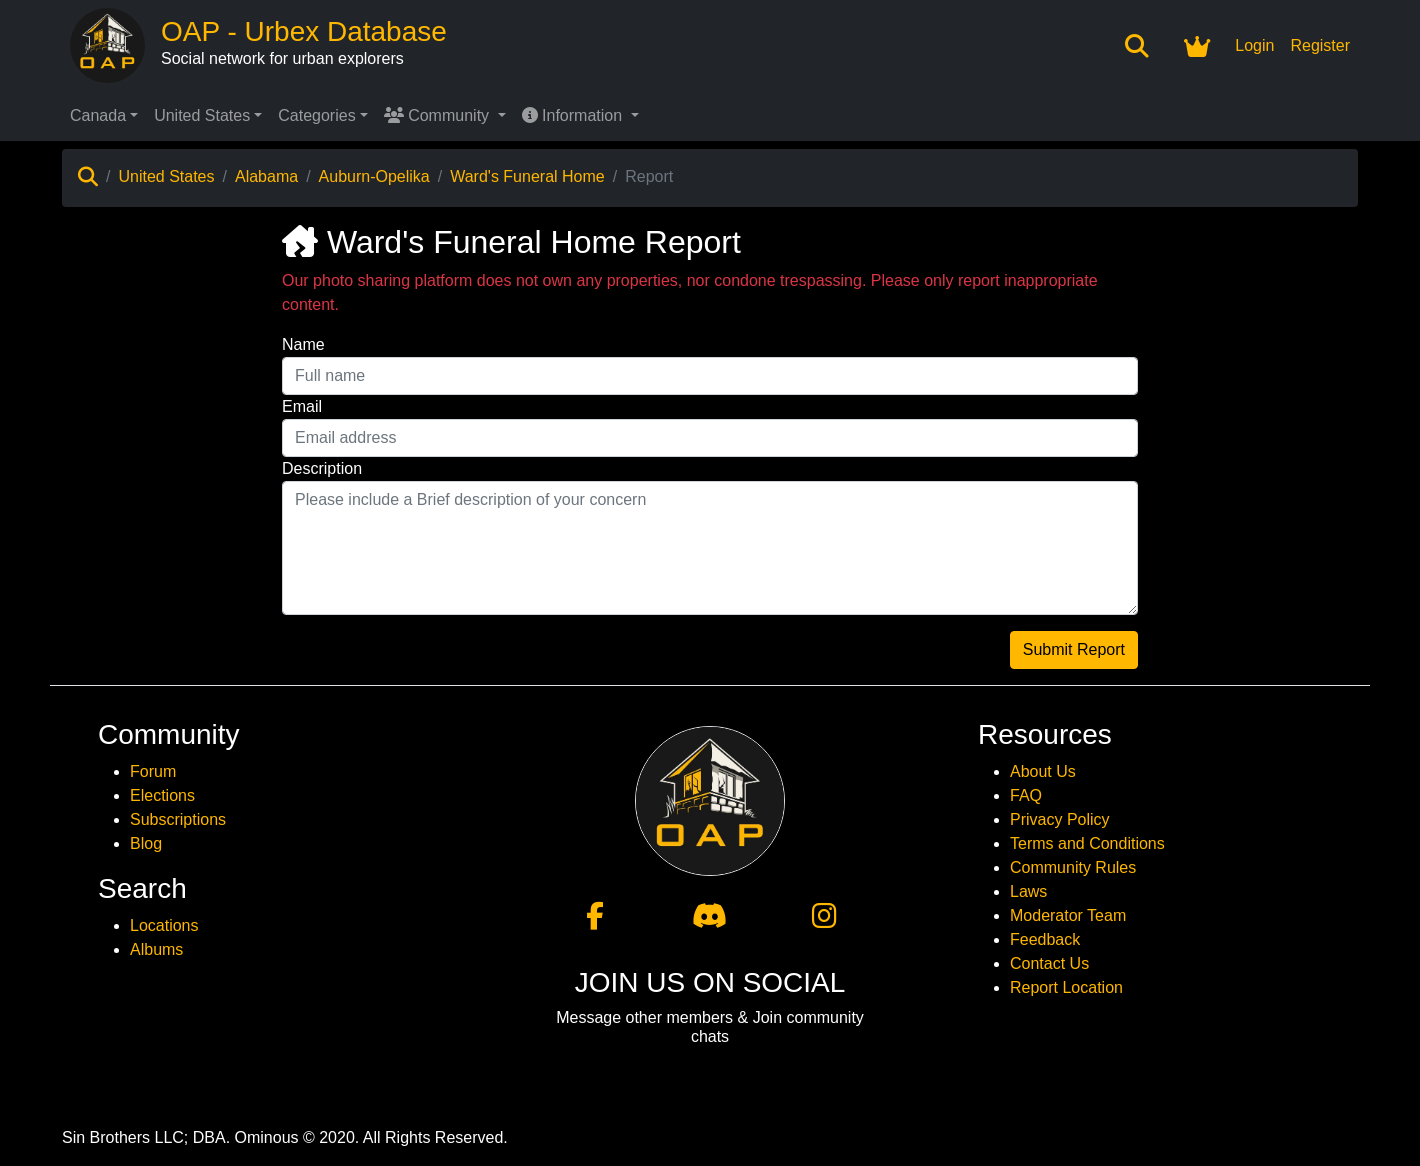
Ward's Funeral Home (527, 176)
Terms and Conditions (1087, 843)
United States (202, 115)
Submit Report (1074, 649)
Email (302, 406)
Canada (98, 115)
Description (322, 468)
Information (574, 115)
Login (1254, 45)
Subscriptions (178, 819)
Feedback (1045, 939)
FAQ (1026, 795)
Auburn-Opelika (374, 176)
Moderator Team (1068, 915)
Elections (162, 795)
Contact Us (1049, 963)
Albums (156, 949)
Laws (1028, 891)
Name (303, 344)
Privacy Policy (1060, 819)
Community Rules (1073, 867)
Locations (164, 925)
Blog (146, 843)
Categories (316, 115)
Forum (153, 771)
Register (1320, 45)
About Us (1043, 771)
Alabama (266, 176)
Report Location (1066, 987)
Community (439, 115)
